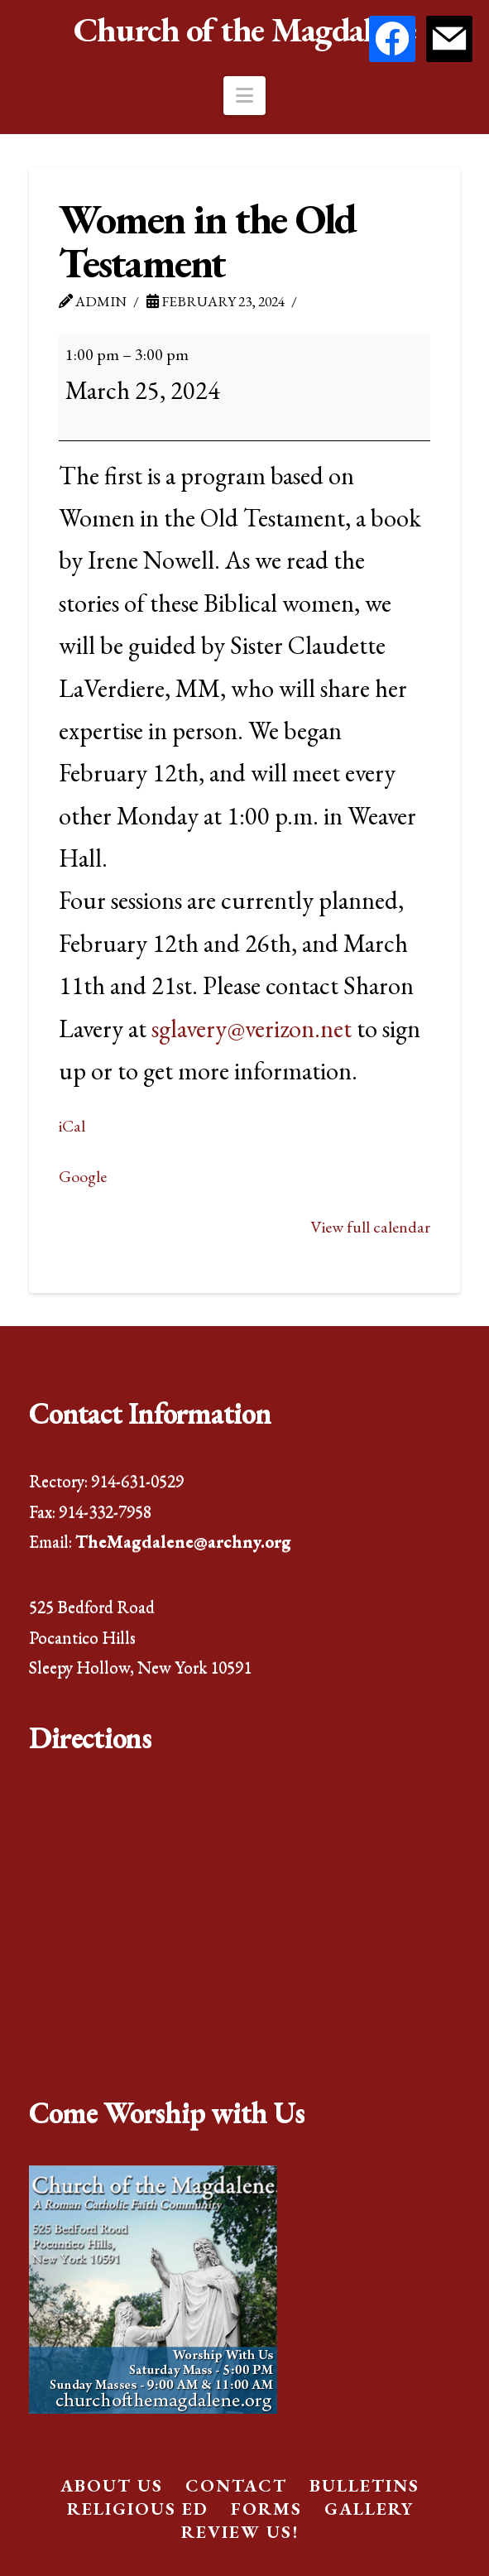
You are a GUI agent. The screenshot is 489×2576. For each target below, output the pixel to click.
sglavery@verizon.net (251, 1028)
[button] (244, 95)
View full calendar (370, 1227)
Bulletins (364, 2485)
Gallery (369, 2508)
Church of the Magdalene (244, 29)
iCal (72, 1126)
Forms (266, 2508)
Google (83, 1176)
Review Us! (240, 2532)
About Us (111, 2485)
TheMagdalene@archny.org (183, 1541)
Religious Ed (138, 2508)
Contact (236, 2485)
